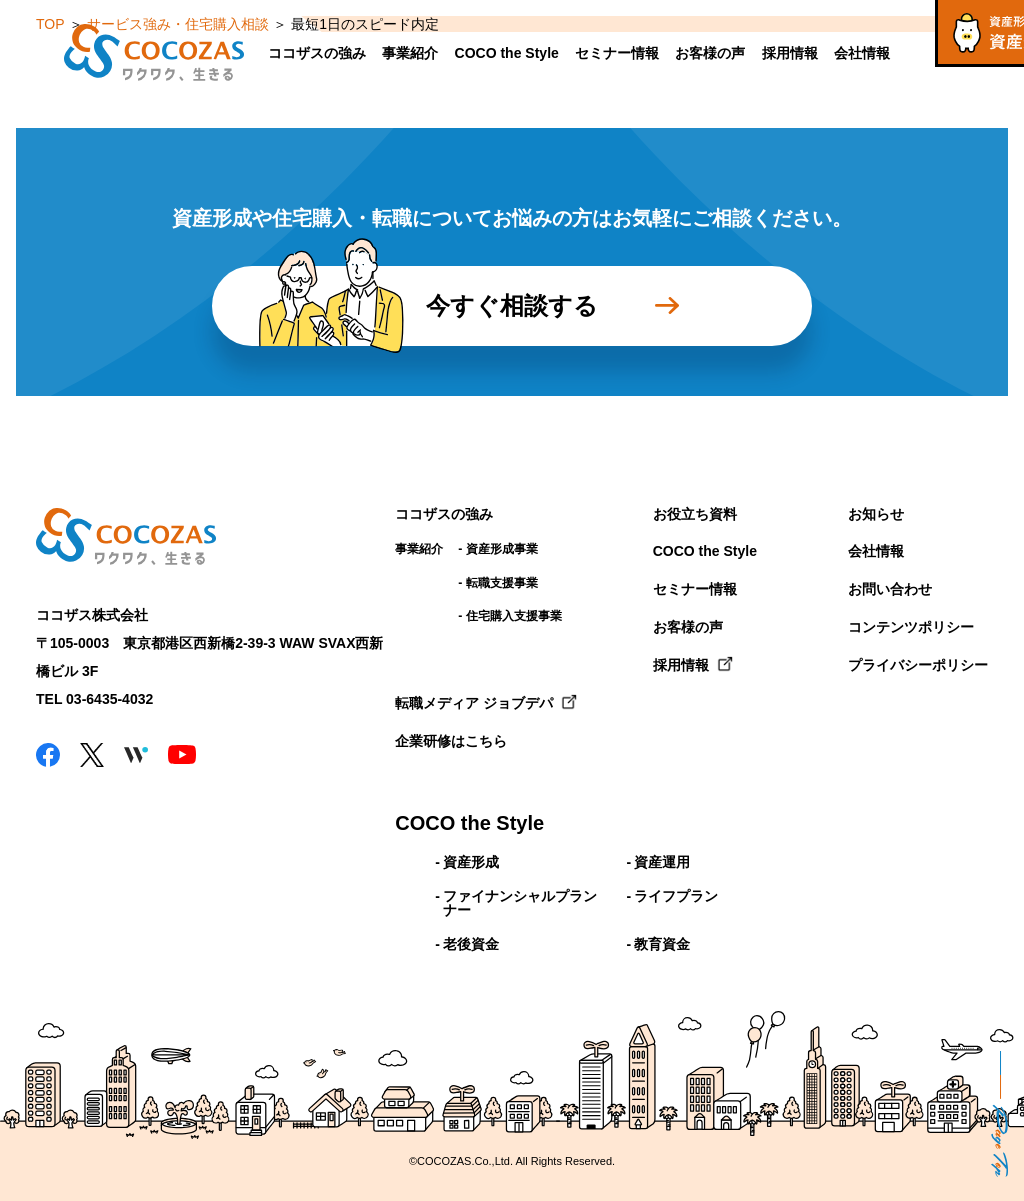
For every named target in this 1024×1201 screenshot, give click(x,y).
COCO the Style (507, 53)
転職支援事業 (502, 583)
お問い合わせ (890, 589)
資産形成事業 (502, 549)
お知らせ (876, 514)
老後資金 (471, 944)
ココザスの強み (317, 53)
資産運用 (662, 862)
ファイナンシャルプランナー (520, 903)
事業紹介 (410, 53)
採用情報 (790, 53)
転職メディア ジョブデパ (474, 703)
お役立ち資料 (695, 514)
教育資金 (662, 944)
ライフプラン (676, 896)
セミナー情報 (617, 53)
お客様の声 (710, 53)
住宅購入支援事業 (514, 616)
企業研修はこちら (451, 741)
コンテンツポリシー (911, 627)
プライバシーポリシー (918, 665)
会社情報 (862, 53)
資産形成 (471, 862)
